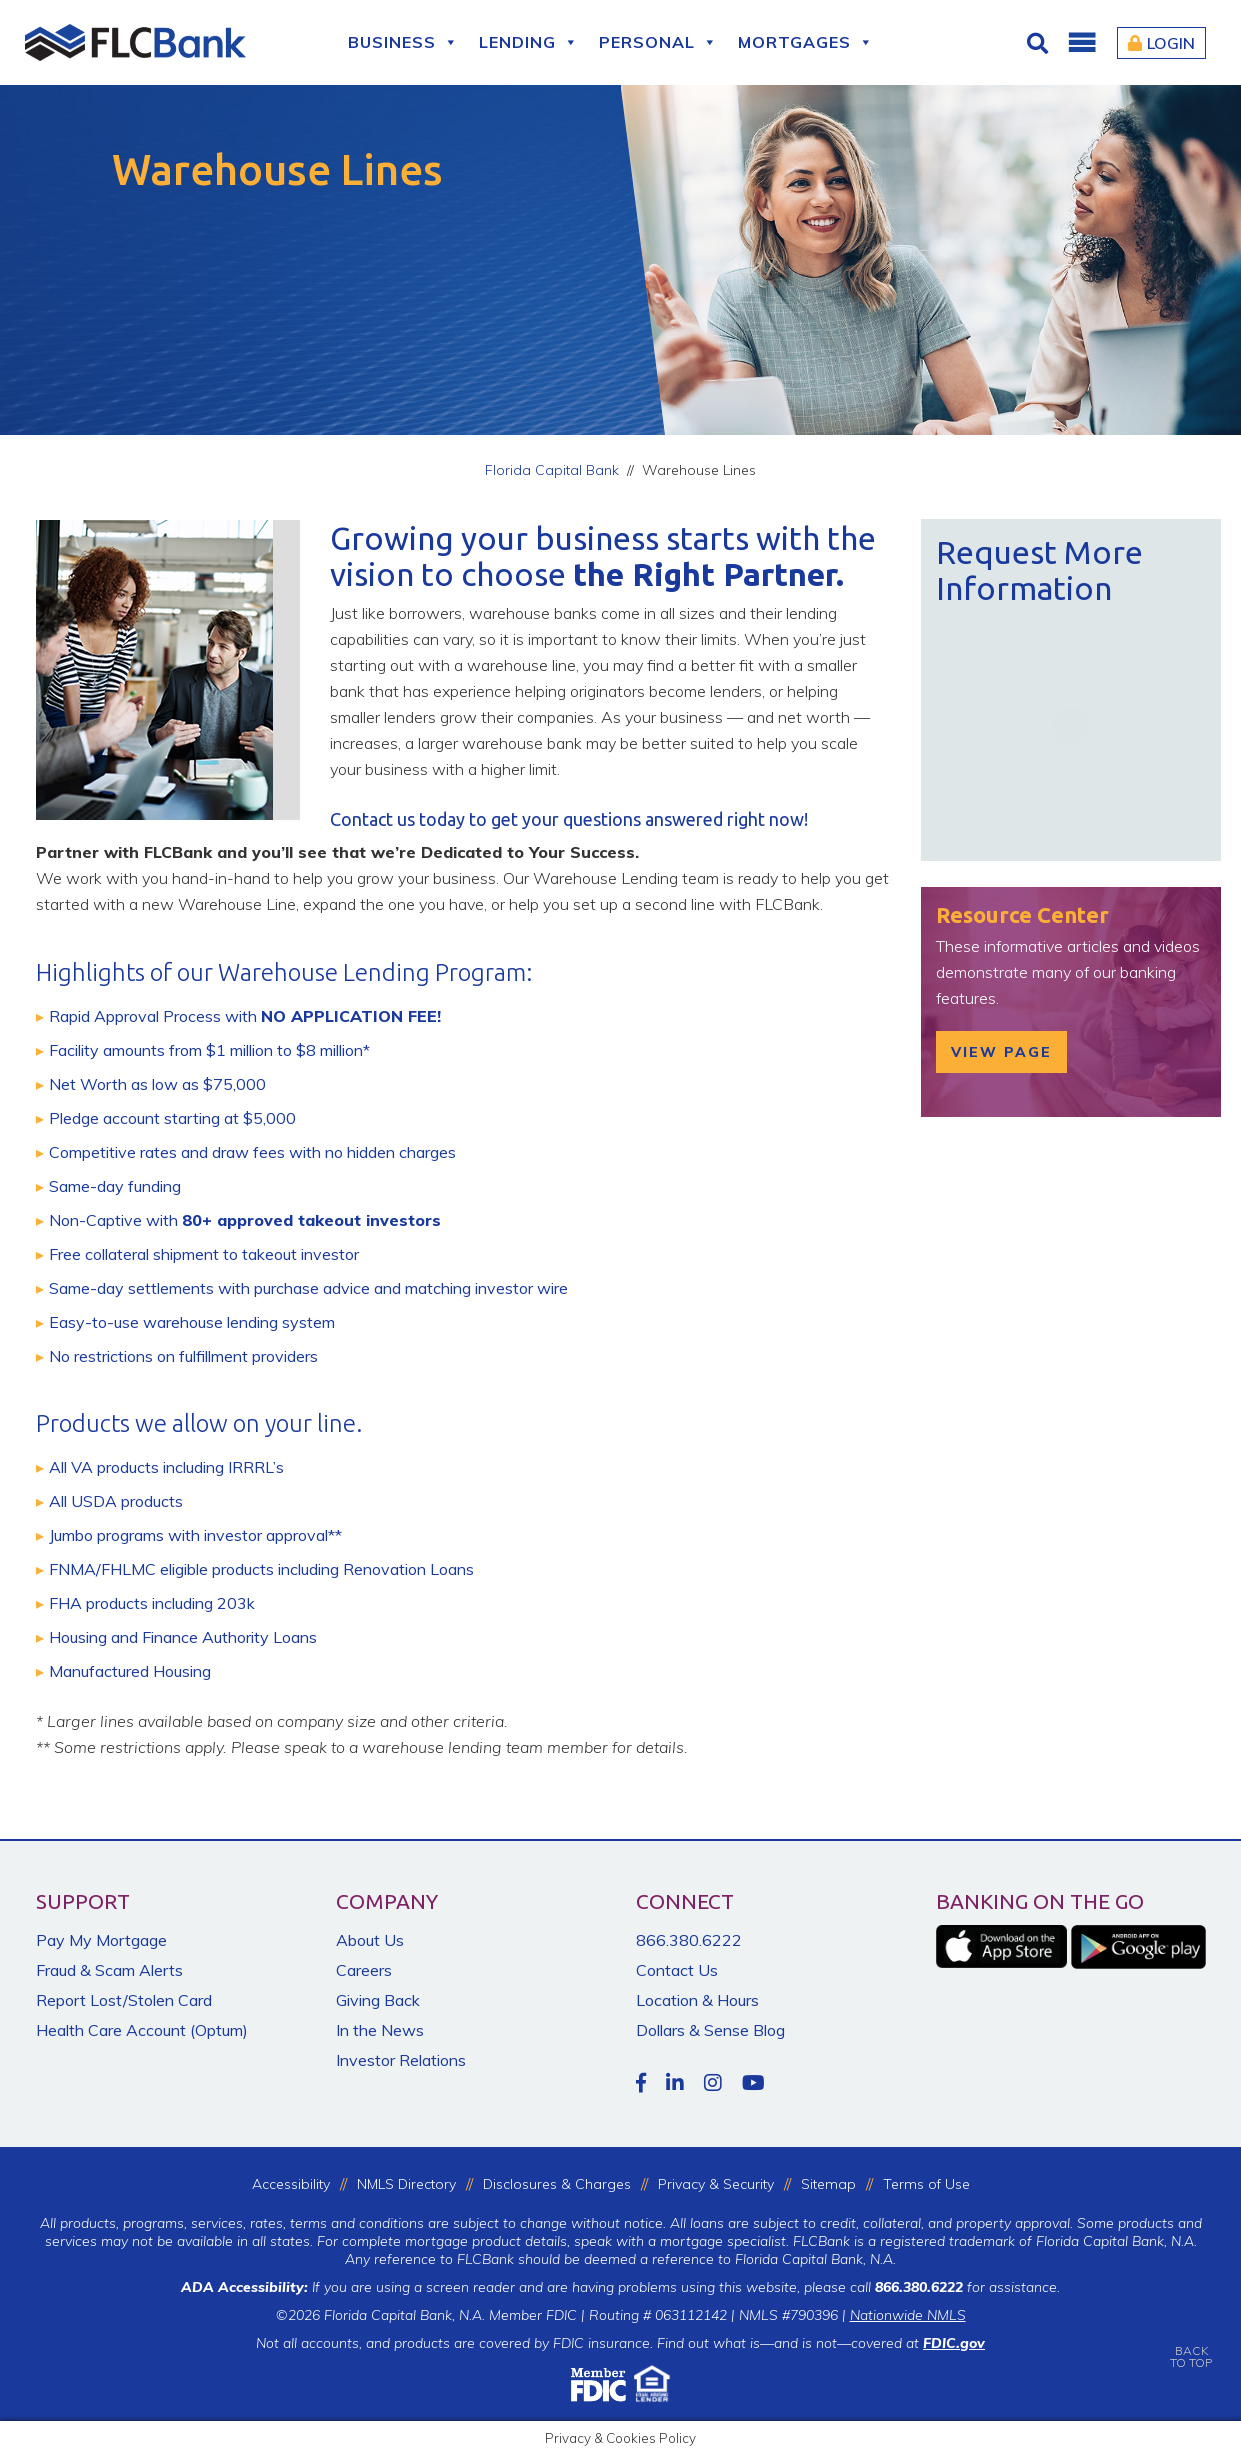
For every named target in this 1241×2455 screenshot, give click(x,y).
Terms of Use (926, 2184)
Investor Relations (401, 2060)
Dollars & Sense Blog (710, 2030)
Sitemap (828, 2184)
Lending (529, 42)
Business (403, 42)
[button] (1081, 43)
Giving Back (378, 2000)
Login (1161, 43)
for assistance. (967, 2287)
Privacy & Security (716, 2184)
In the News (380, 2030)
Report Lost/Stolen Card (124, 2000)
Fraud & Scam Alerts (109, 1970)
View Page (1001, 1052)
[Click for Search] (1040, 43)
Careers (364, 1970)
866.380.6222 (689, 1940)
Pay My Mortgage (101, 1940)
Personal (658, 42)
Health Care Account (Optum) (142, 2030)
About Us (370, 1940)
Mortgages (806, 42)
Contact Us (677, 1970)
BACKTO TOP (1191, 2342)
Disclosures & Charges (557, 2184)
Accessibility (291, 2184)
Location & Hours (697, 2000)
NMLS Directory (406, 2184)
